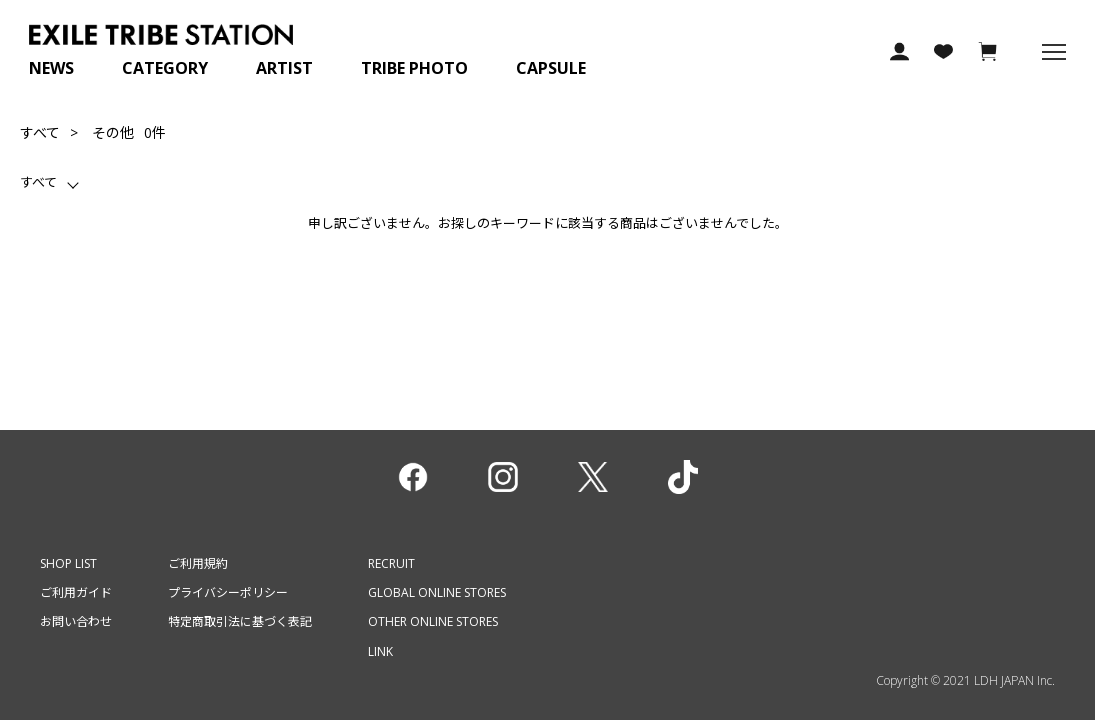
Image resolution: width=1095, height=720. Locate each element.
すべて (40, 132)
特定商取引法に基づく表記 (240, 621)
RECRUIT (391, 563)
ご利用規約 (198, 563)
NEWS (51, 68)
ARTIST (284, 68)
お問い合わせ (76, 621)
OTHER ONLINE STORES (433, 621)
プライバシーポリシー (228, 592)
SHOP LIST (68, 563)
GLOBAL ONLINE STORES (437, 592)
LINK (380, 651)
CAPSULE (551, 68)
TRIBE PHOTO (414, 68)
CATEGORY (165, 68)
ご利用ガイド (76, 592)
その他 (113, 132)
